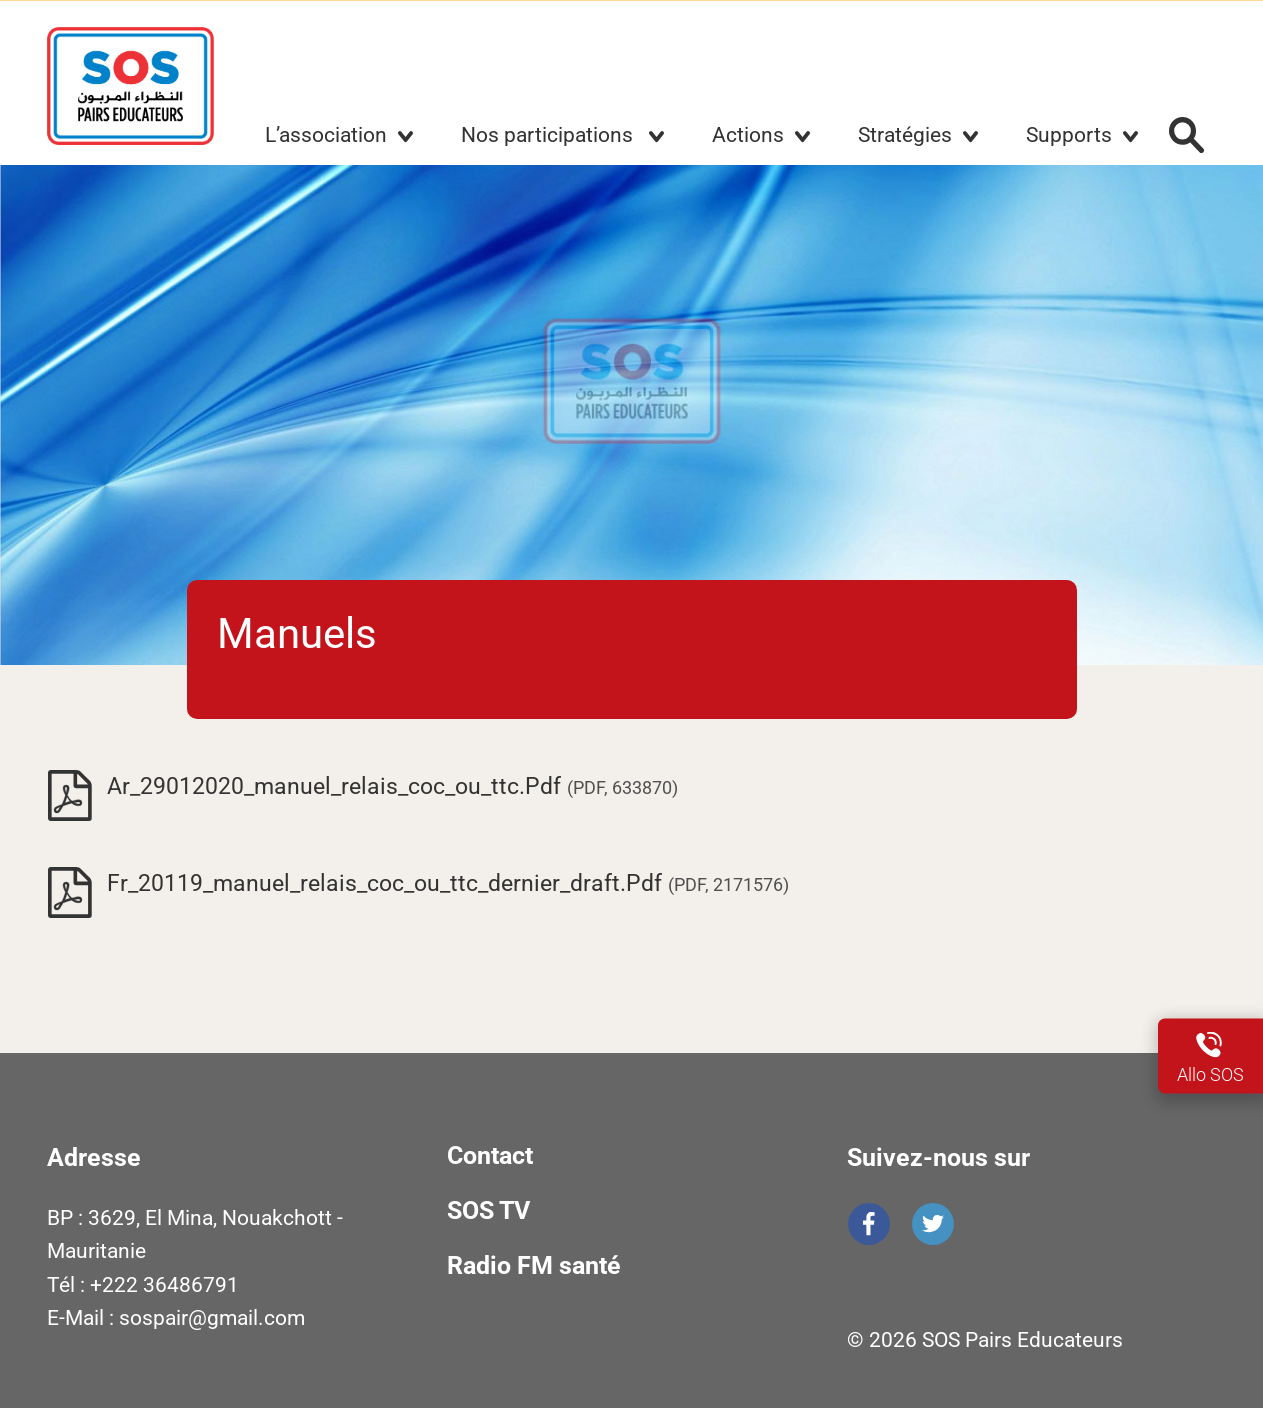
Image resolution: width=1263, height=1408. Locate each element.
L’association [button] (326, 135)
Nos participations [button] (549, 135)
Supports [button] (1069, 135)
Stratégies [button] (905, 135)
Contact (490, 1155)
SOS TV (488, 1210)
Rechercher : (1187, 135)
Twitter (933, 1224)
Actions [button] (748, 135)
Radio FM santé (534, 1265)
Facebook (869, 1224)
